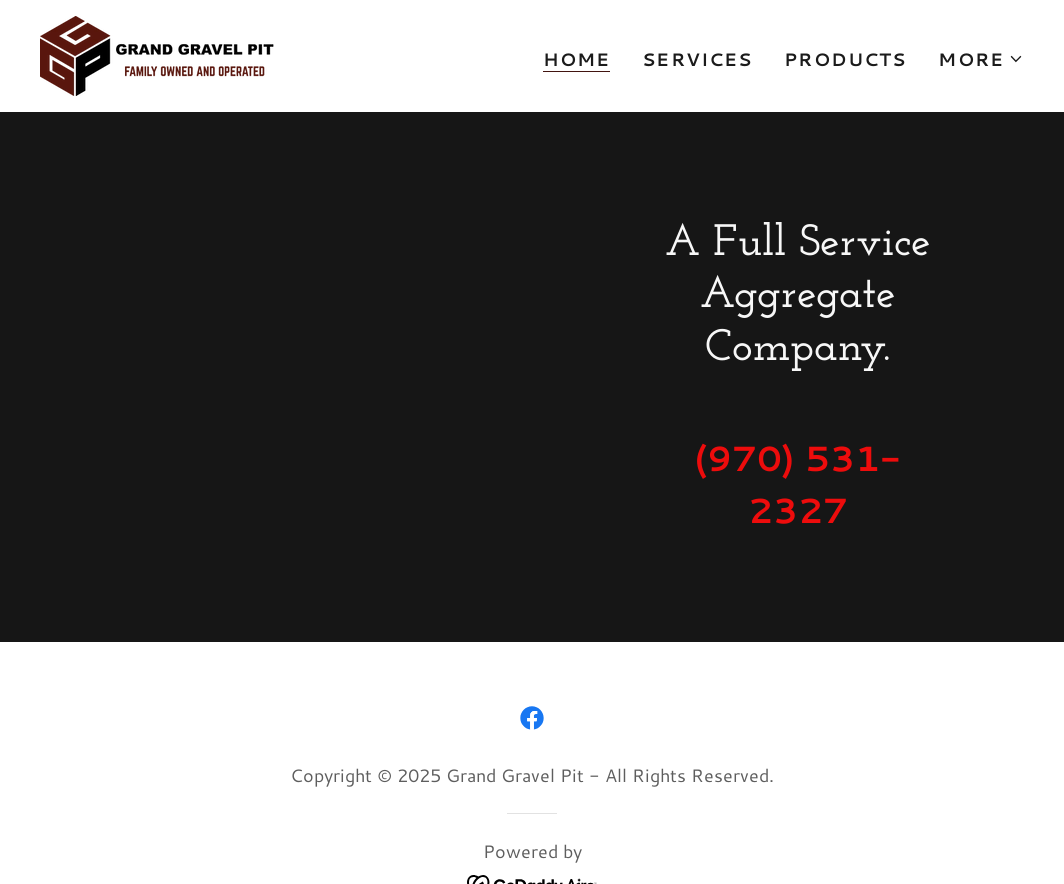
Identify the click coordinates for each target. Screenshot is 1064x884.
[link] (157, 53)
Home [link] (577, 59)
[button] (981, 59)
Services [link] (697, 59)
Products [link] (845, 59)
